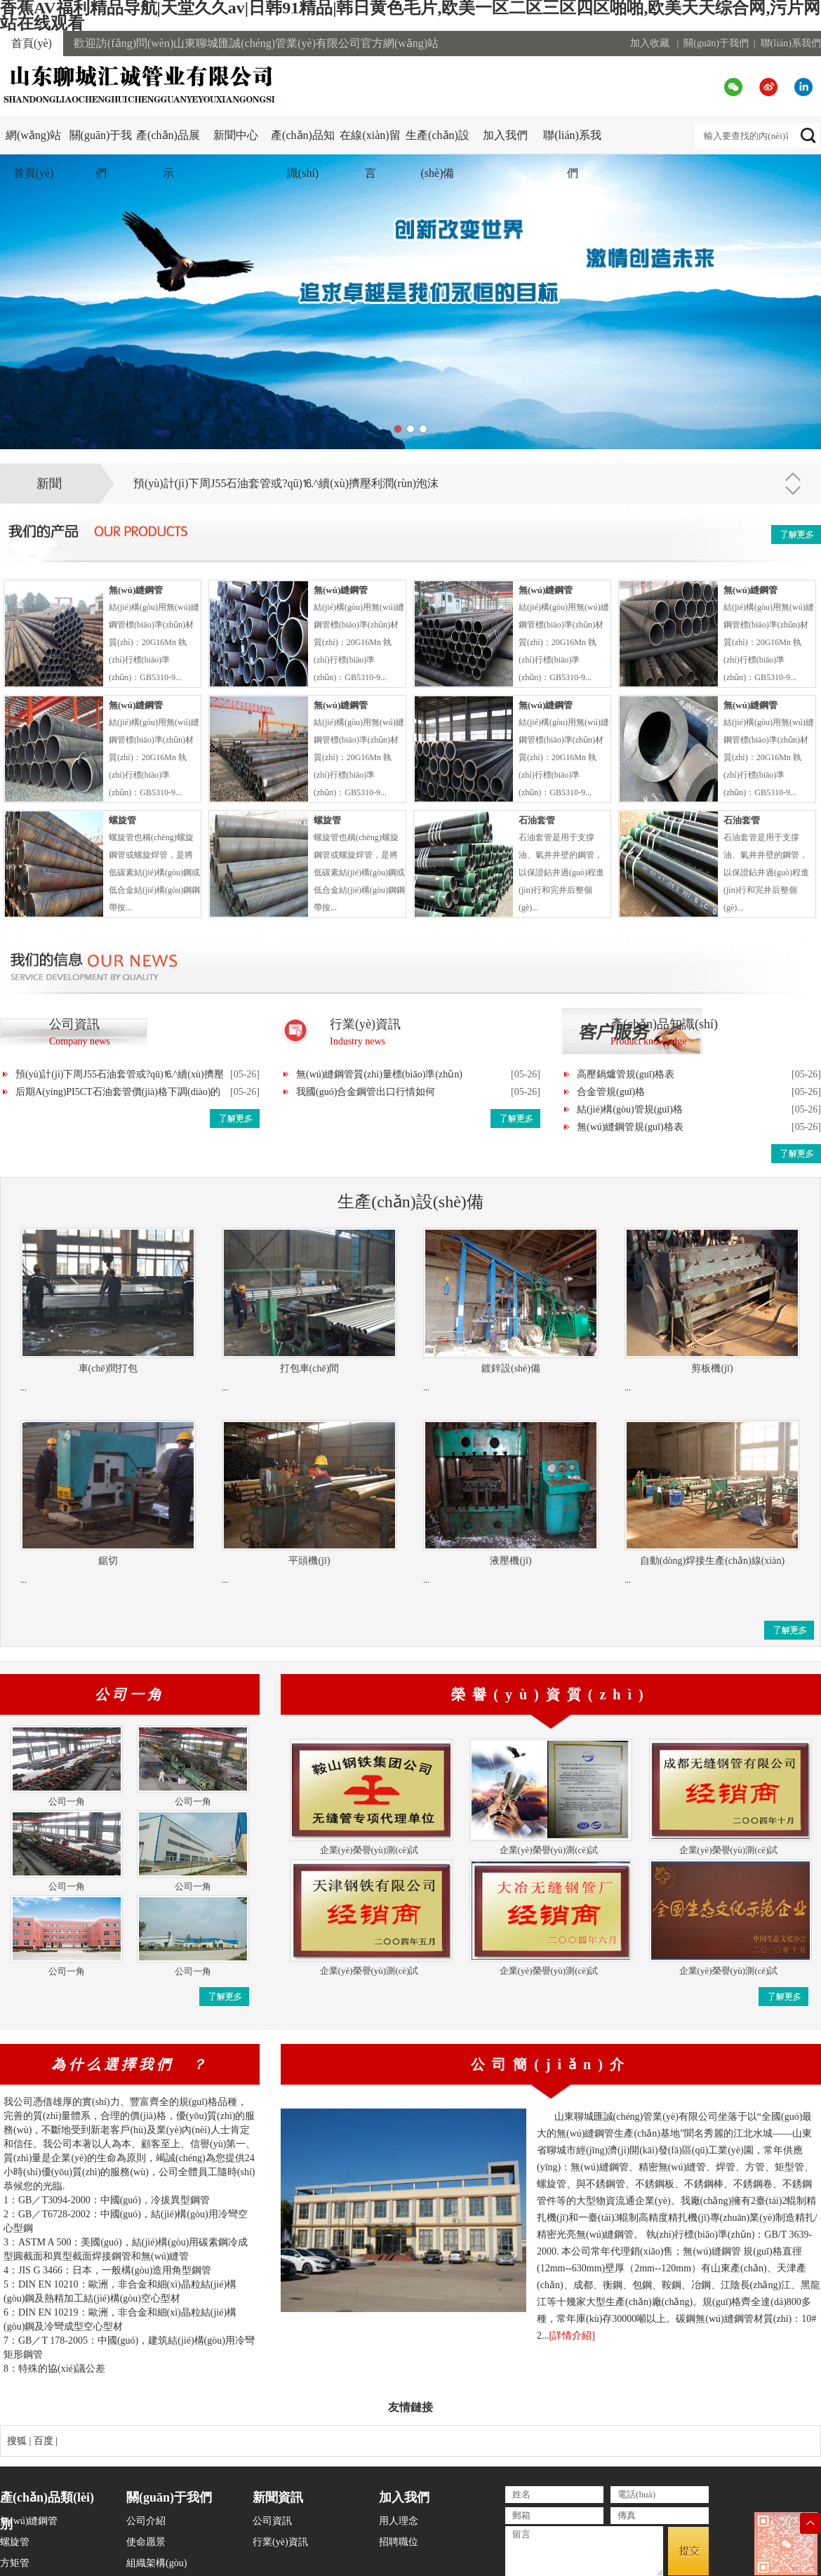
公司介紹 (146, 2521)
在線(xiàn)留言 (370, 154)
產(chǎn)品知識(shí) (303, 154)
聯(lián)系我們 (791, 43)
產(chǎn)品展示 (168, 154)
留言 (584, 2551)
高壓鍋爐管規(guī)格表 (625, 1074)
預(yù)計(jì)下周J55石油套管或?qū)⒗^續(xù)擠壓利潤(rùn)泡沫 (286, 483)
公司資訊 (272, 2521)
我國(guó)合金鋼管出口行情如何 (365, 1092)
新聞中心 (235, 135)
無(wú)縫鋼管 (29, 2521)
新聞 (49, 484)
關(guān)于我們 (716, 43)
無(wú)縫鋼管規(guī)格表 (630, 1127)
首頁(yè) (31, 43)
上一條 (793, 473)
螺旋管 (14, 2542)
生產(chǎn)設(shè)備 (437, 154)
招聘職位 (398, 2542)
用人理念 (398, 2521)
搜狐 (17, 2441)
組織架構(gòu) (156, 2563)
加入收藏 (649, 43)
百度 (43, 2441)
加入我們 (505, 135)
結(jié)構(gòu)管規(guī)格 (630, 1109)
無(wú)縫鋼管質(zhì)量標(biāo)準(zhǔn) (379, 1074)
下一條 (793, 494)
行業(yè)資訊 (280, 2542)
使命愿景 (146, 2542)
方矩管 (14, 2563)
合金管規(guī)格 (611, 1092)
